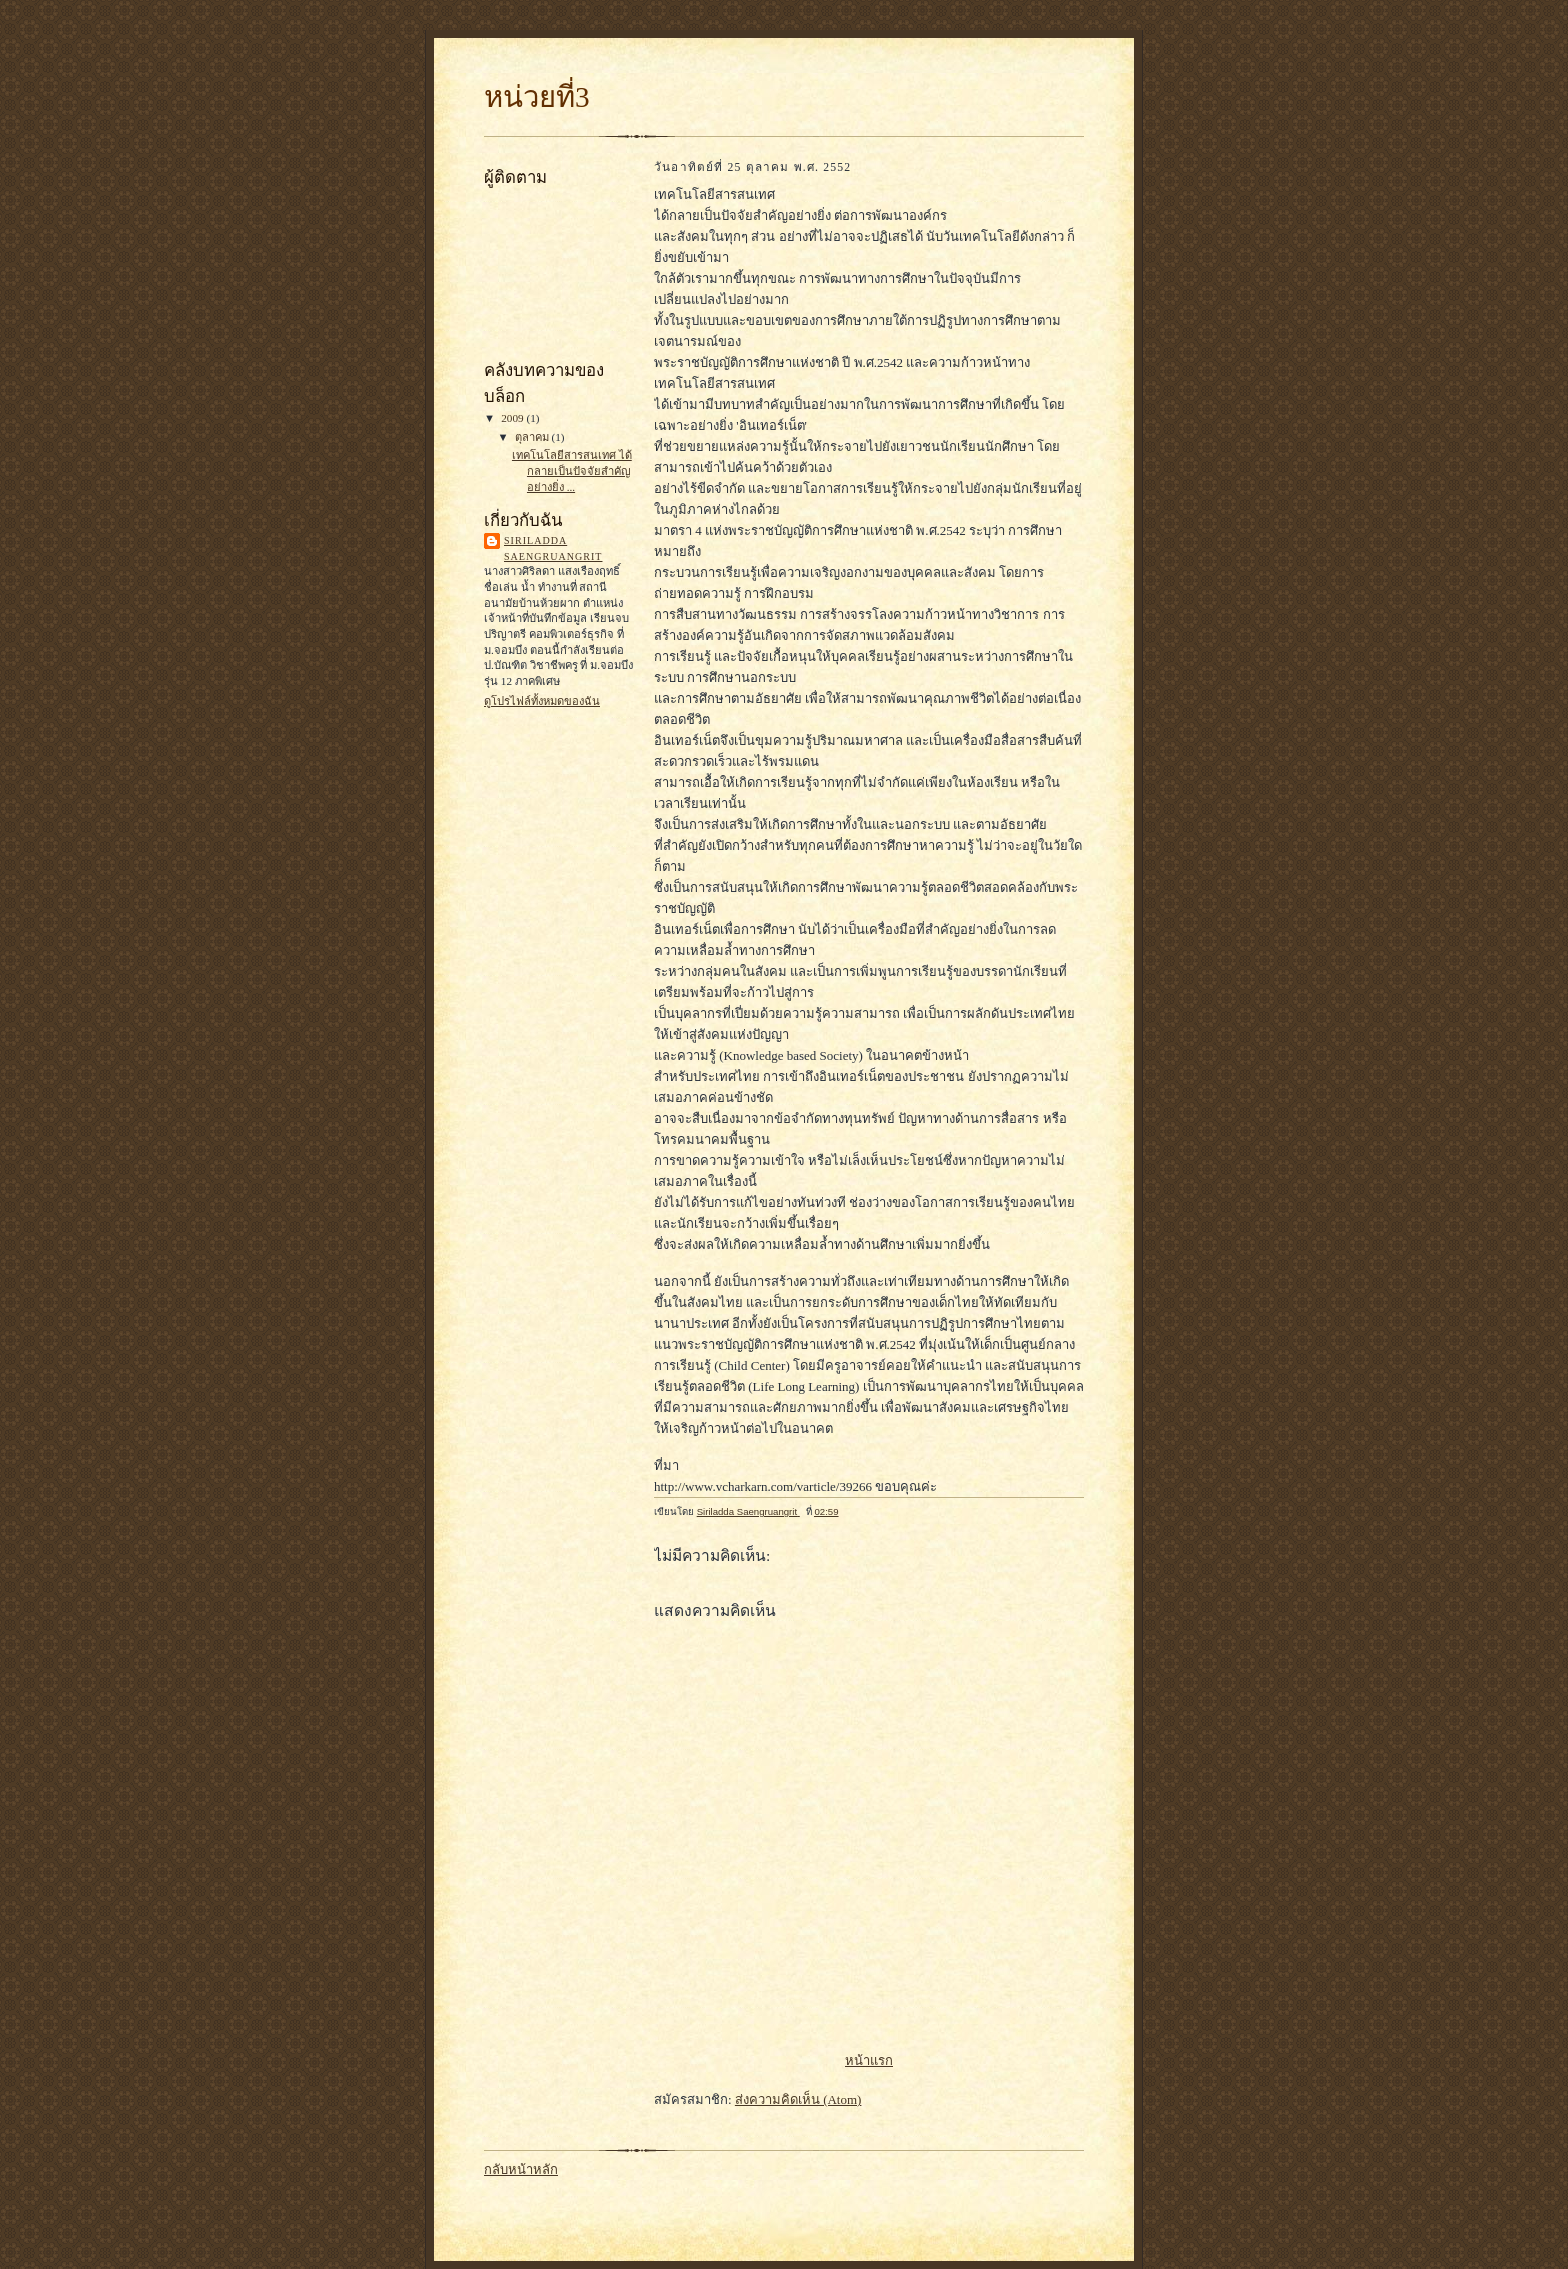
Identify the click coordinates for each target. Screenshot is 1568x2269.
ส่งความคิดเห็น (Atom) (798, 2099)
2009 (513, 418)
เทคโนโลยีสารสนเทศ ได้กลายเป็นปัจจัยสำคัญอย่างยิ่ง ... (572, 470)
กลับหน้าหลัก (521, 2169)
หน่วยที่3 (537, 97)
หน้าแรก (869, 2060)
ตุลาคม (533, 437)
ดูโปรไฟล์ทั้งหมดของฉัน (542, 701)
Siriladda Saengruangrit (553, 548)
